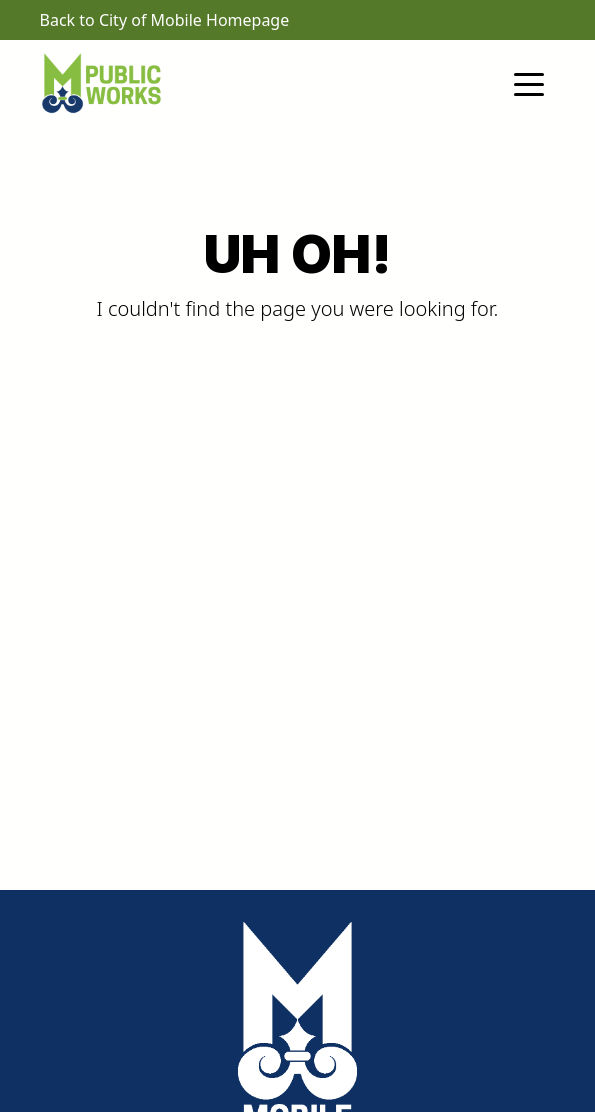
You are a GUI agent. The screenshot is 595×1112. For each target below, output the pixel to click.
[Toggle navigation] (529, 83)
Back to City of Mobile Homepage (165, 20)
